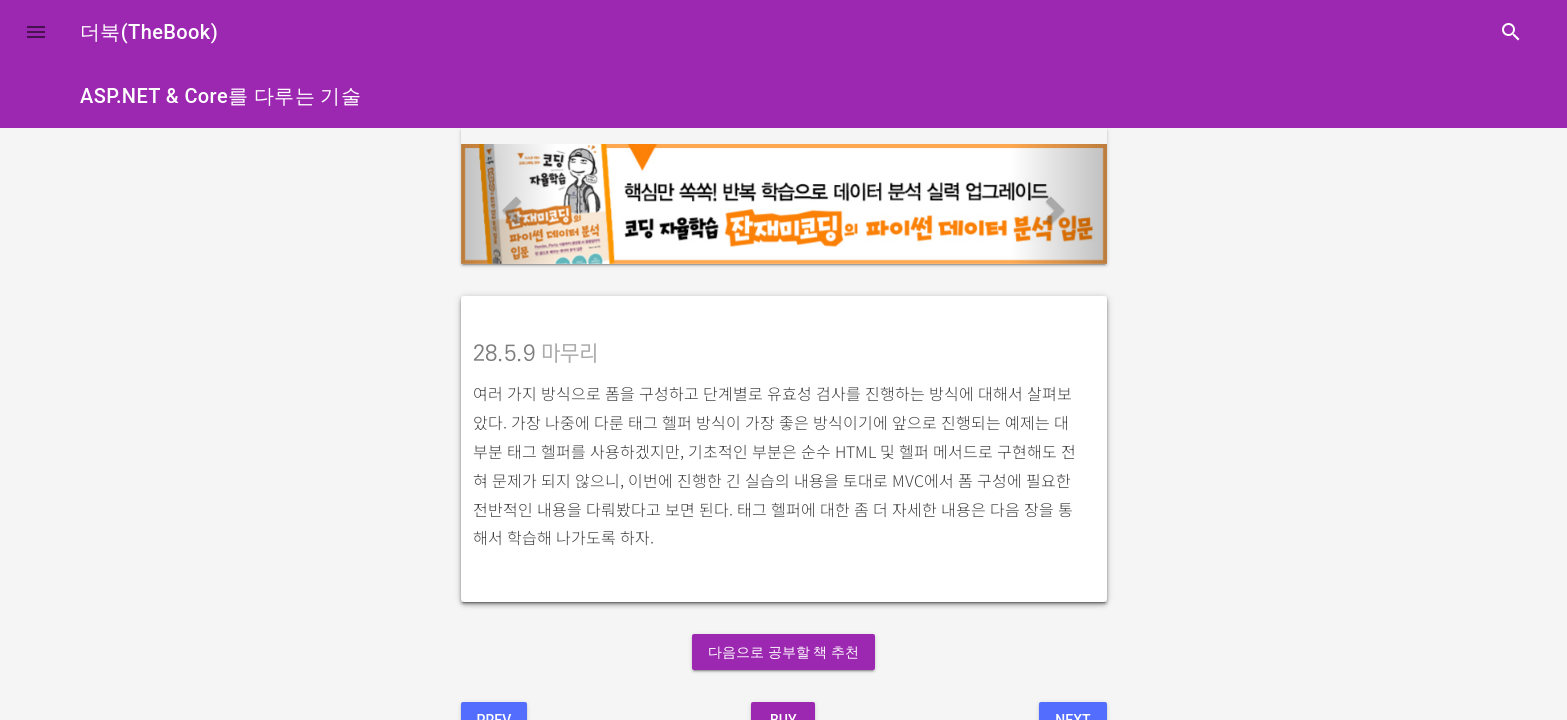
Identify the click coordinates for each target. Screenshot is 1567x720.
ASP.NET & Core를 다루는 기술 (220, 96)
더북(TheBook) (149, 32)
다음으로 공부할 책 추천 (783, 652)
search (1511, 32)
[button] (36, 32)
